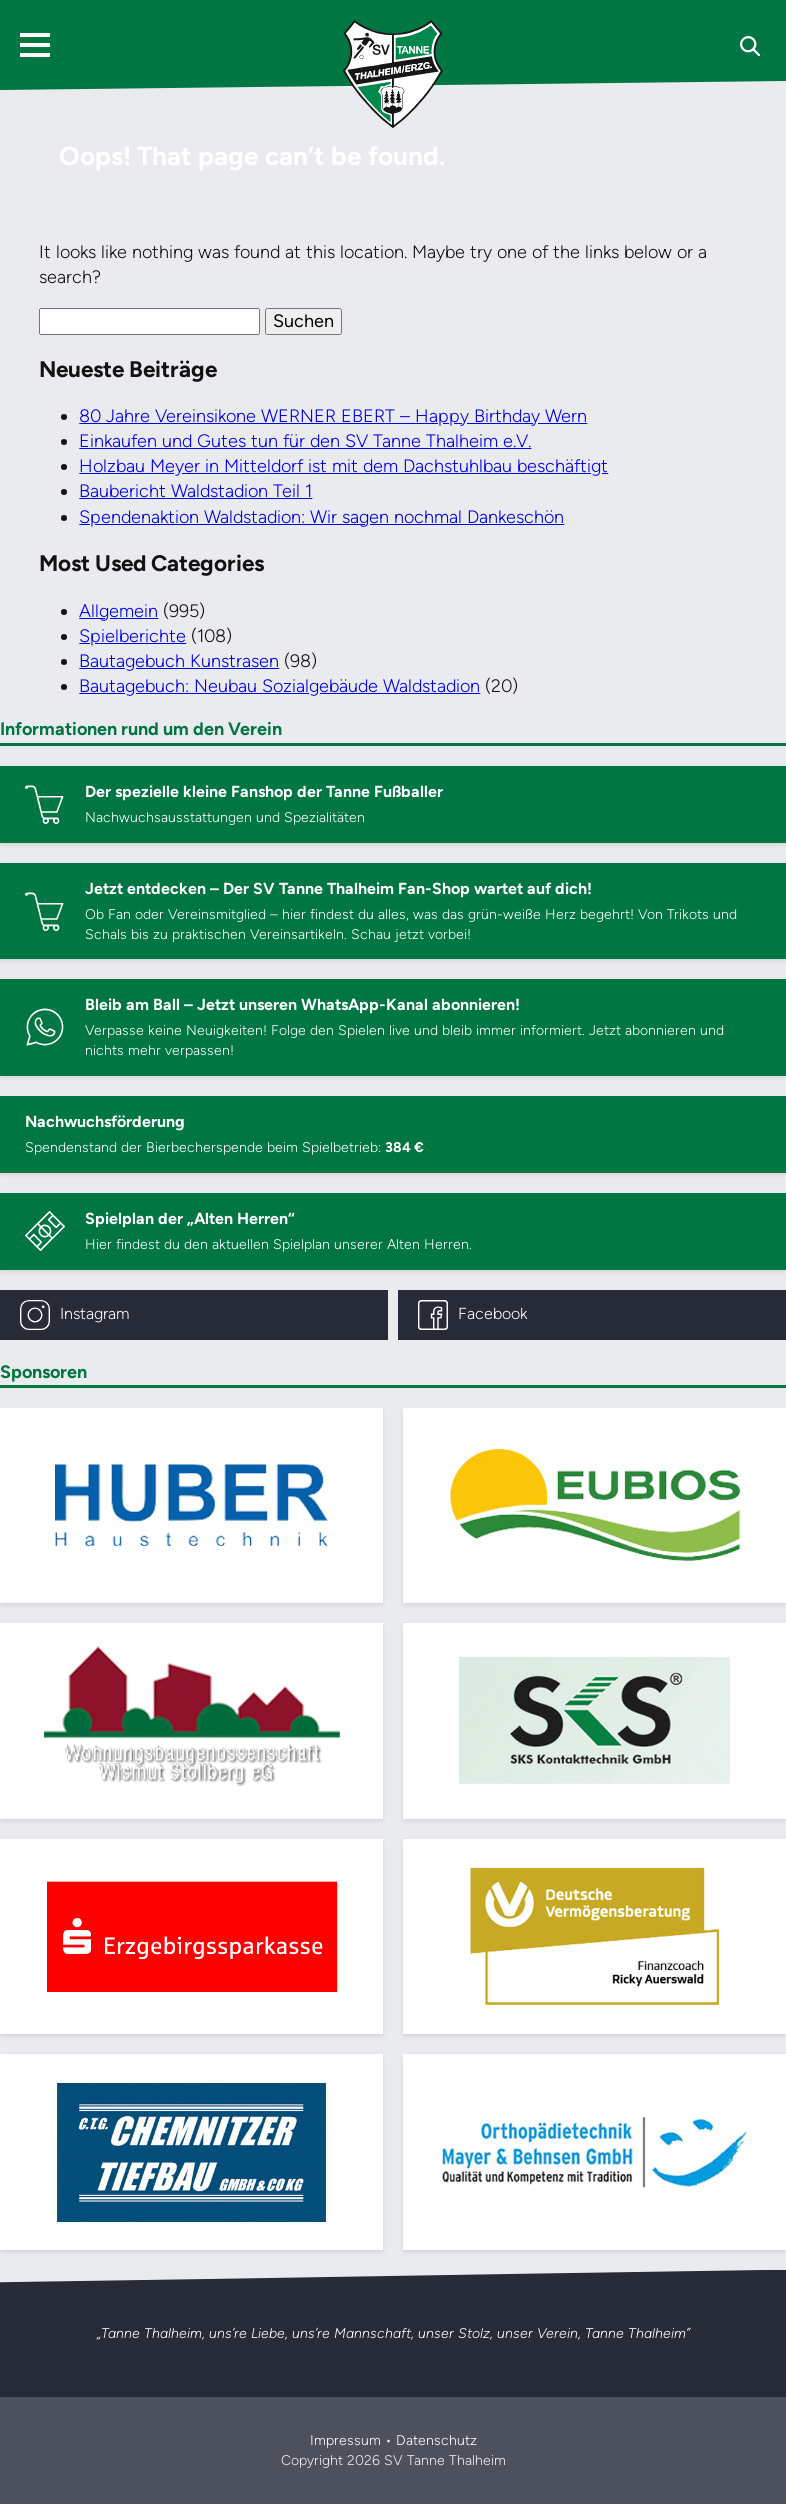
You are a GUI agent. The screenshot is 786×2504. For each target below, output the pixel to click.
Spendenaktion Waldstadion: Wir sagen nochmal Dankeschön (321, 517)
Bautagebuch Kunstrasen (179, 661)
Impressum (345, 2440)
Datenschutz (436, 2440)
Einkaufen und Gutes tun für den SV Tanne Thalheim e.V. (305, 441)
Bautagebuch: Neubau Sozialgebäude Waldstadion (279, 686)
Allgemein (118, 611)
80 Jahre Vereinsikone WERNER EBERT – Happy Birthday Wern (333, 416)
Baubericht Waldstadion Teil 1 (195, 491)
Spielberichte (132, 636)
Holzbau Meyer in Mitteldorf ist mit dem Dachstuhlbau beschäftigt (343, 466)
